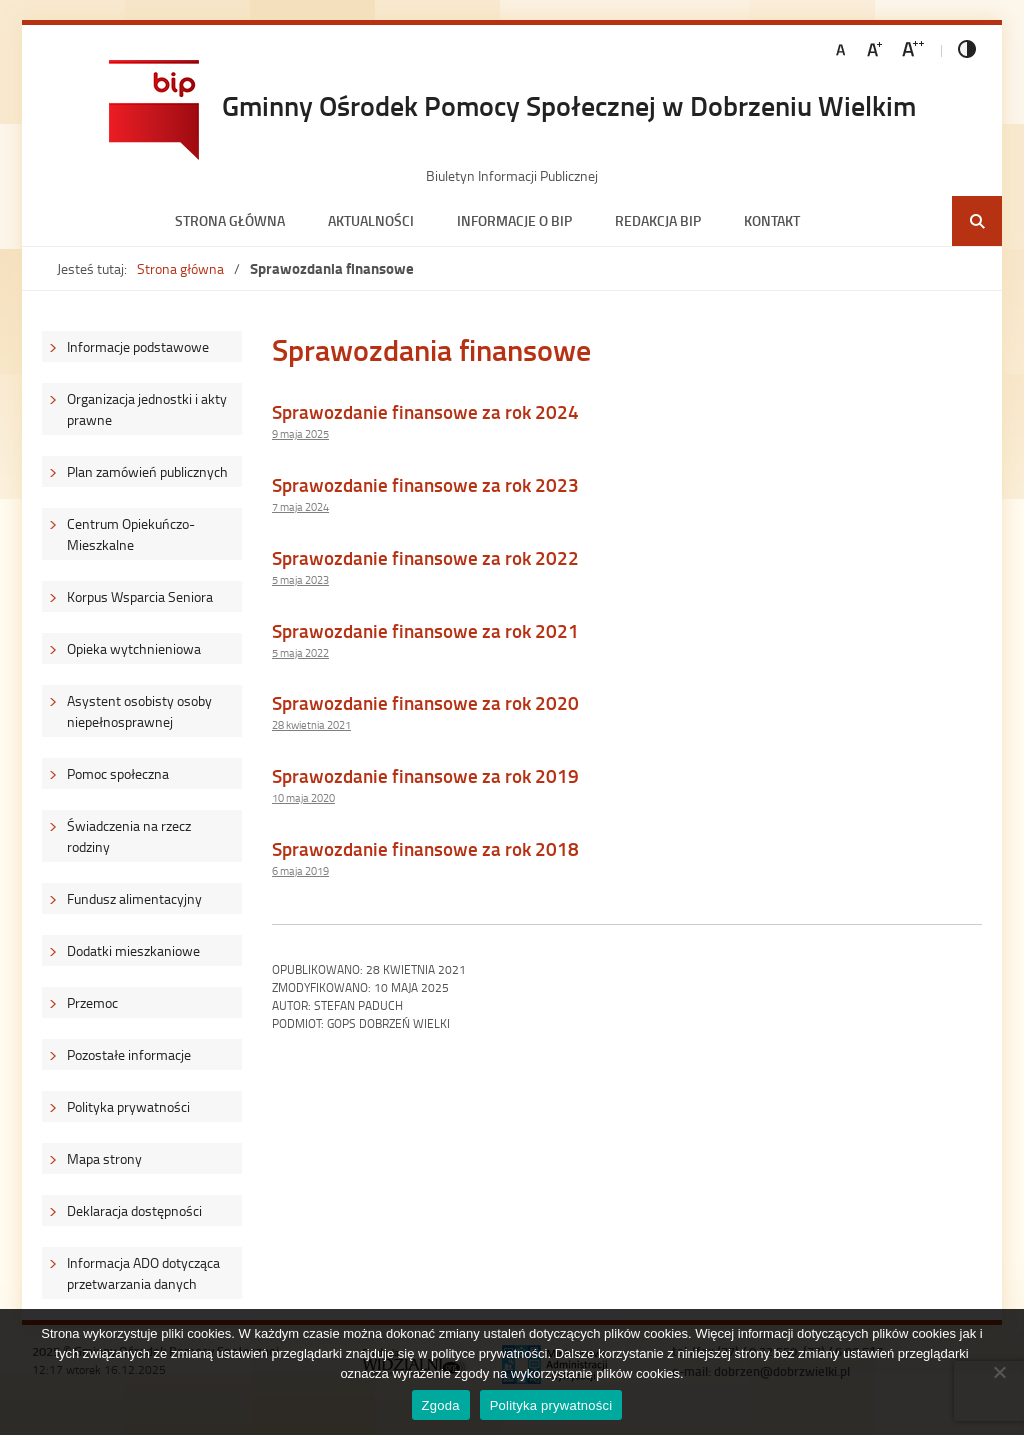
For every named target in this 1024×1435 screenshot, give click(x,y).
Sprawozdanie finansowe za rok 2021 (425, 630)
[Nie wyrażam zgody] (999, 1372)
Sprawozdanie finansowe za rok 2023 (425, 484)
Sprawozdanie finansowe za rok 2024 (425, 411)
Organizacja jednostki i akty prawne (147, 409)
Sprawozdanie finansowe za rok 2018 (425, 848)
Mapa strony (104, 1158)
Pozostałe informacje (129, 1054)
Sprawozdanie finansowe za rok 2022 (425, 557)
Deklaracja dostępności (134, 1210)
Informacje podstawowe (138, 346)
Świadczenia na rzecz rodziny (129, 836)
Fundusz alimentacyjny (134, 898)
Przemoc (92, 1002)
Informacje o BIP (514, 220)
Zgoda (441, 1405)
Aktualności (371, 220)
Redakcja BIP (658, 220)
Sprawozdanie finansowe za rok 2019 (425, 775)
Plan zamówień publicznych (147, 471)
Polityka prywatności (128, 1106)
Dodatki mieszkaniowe (133, 950)
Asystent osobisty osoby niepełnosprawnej (139, 711)
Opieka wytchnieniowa (134, 648)
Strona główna (230, 220)
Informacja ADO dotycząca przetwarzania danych (143, 1273)
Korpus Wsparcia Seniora (140, 596)
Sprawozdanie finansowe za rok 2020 (425, 702)
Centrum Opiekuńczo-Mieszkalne (131, 534)
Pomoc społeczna (118, 773)
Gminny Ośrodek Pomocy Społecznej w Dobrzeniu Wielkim (569, 105)
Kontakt (772, 220)
